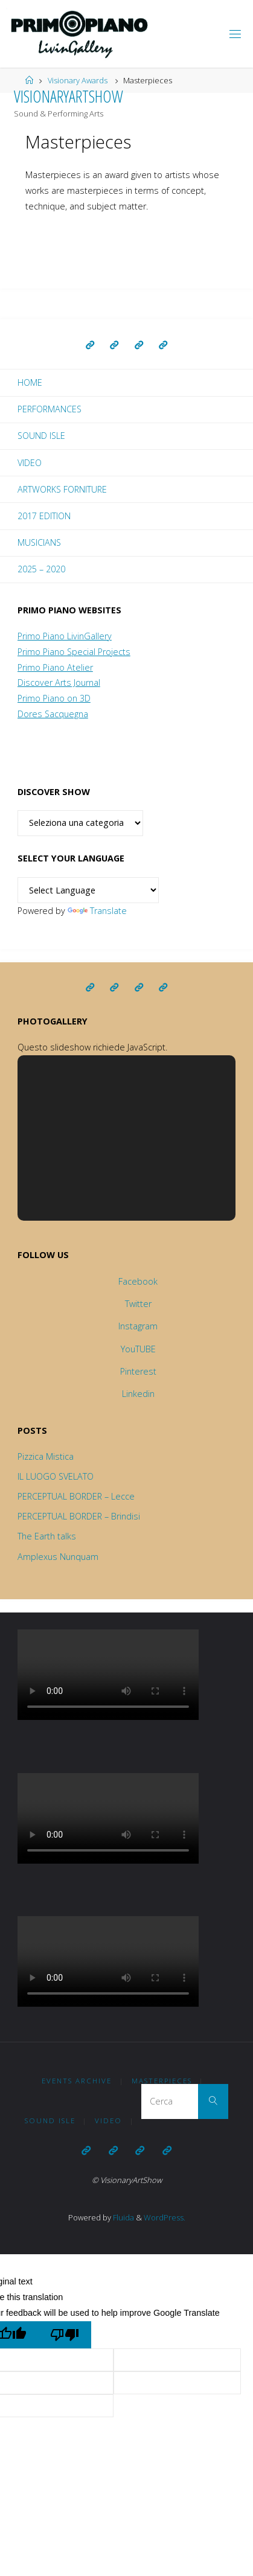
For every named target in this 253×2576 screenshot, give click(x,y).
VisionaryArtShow (68, 96)
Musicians (39, 542)
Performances (50, 409)
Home (30, 382)
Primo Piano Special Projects (74, 651)
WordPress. (164, 2217)
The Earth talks (47, 1536)
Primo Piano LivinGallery (65, 636)
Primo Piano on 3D (54, 698)
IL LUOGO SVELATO (56, 1476)
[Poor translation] (65, 2334)
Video (30, 462)
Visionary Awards (77, 80)
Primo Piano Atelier (55, 667)
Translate (97, 910)
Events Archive (77, 2080)
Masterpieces (162, 2080)
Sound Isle (41, 435)
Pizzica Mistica (46, 1456)
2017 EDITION (44, 516)
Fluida (122, 2217)
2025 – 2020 (41, 569)
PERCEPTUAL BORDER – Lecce (76, 1496)
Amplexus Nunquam (58, 1556)
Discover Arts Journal (59, 682)
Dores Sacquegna (53, 714)
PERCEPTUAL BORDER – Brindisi (79, 1516)
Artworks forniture (62, 489)
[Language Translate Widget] (88, 890)
